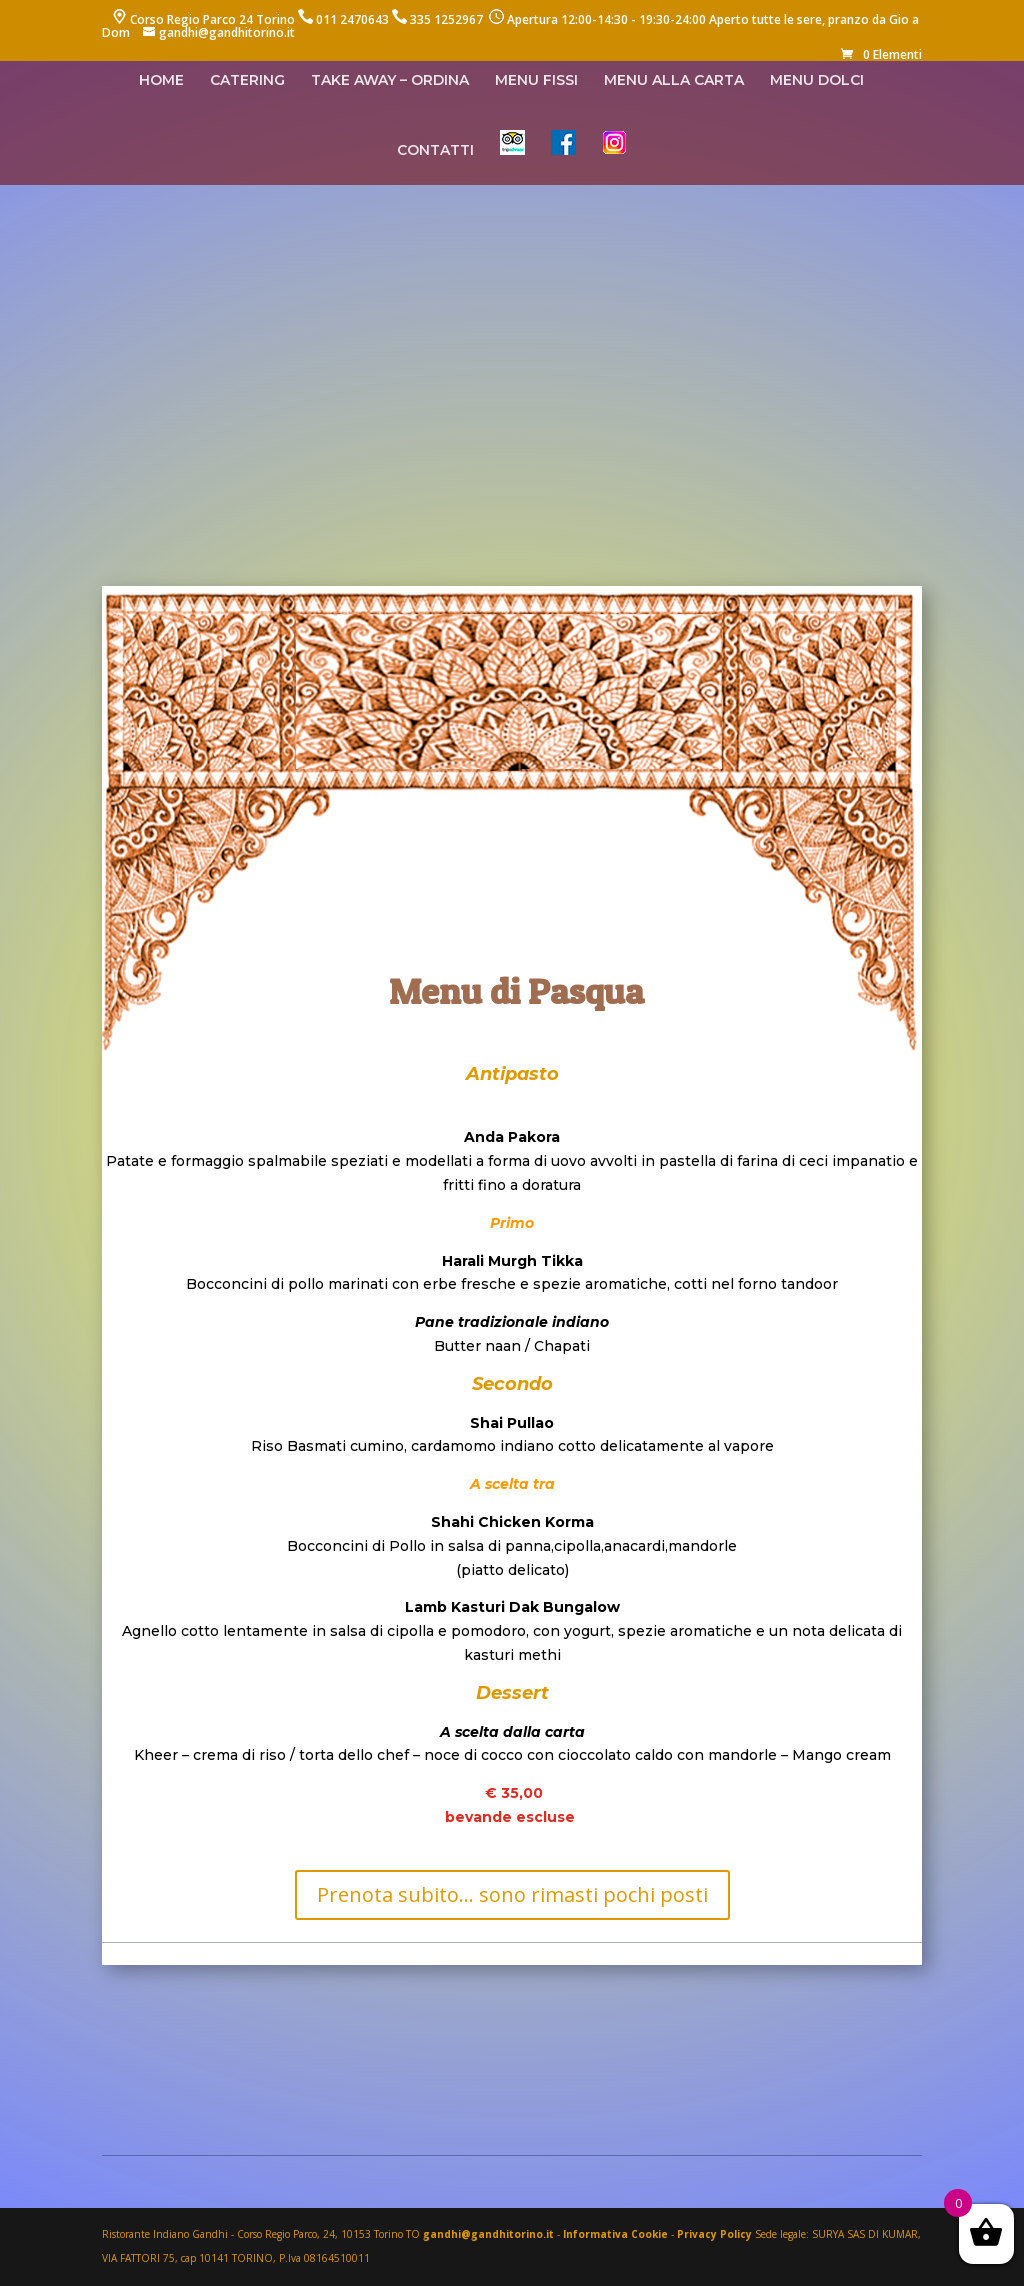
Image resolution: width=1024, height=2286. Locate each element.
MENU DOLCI (817, 81)
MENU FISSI (536, 81)
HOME (161, 81)
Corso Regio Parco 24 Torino (212, 19)
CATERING (247, 81)
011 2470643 (352, 19)
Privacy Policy (714, 2234)
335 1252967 (446, 19)
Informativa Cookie (615, 2234)
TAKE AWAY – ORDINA (390, 81)
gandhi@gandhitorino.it (490, 2234)
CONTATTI (435, 151)
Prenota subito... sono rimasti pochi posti (512, 1894)
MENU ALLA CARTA (674, 81)
